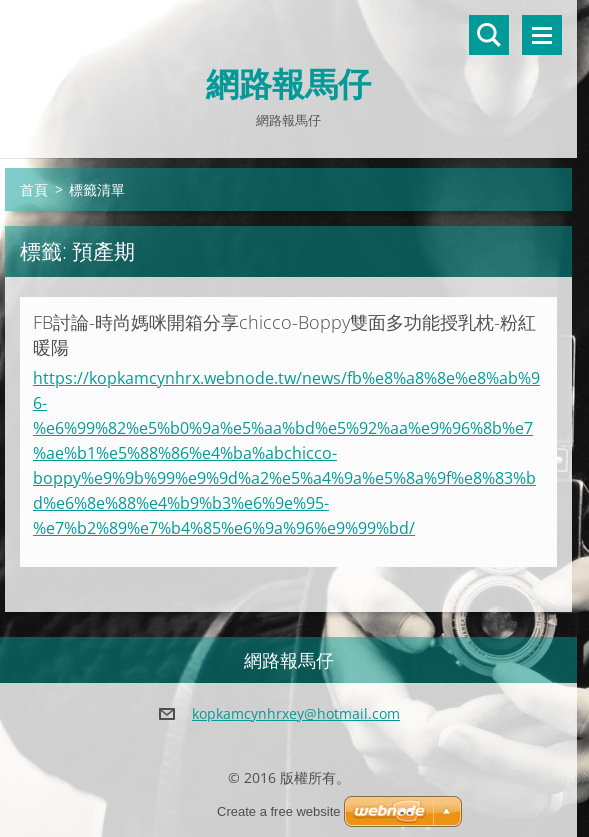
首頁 (34, 189)
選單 (542, 35)
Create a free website (279, 811)
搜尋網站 (489, 35)
